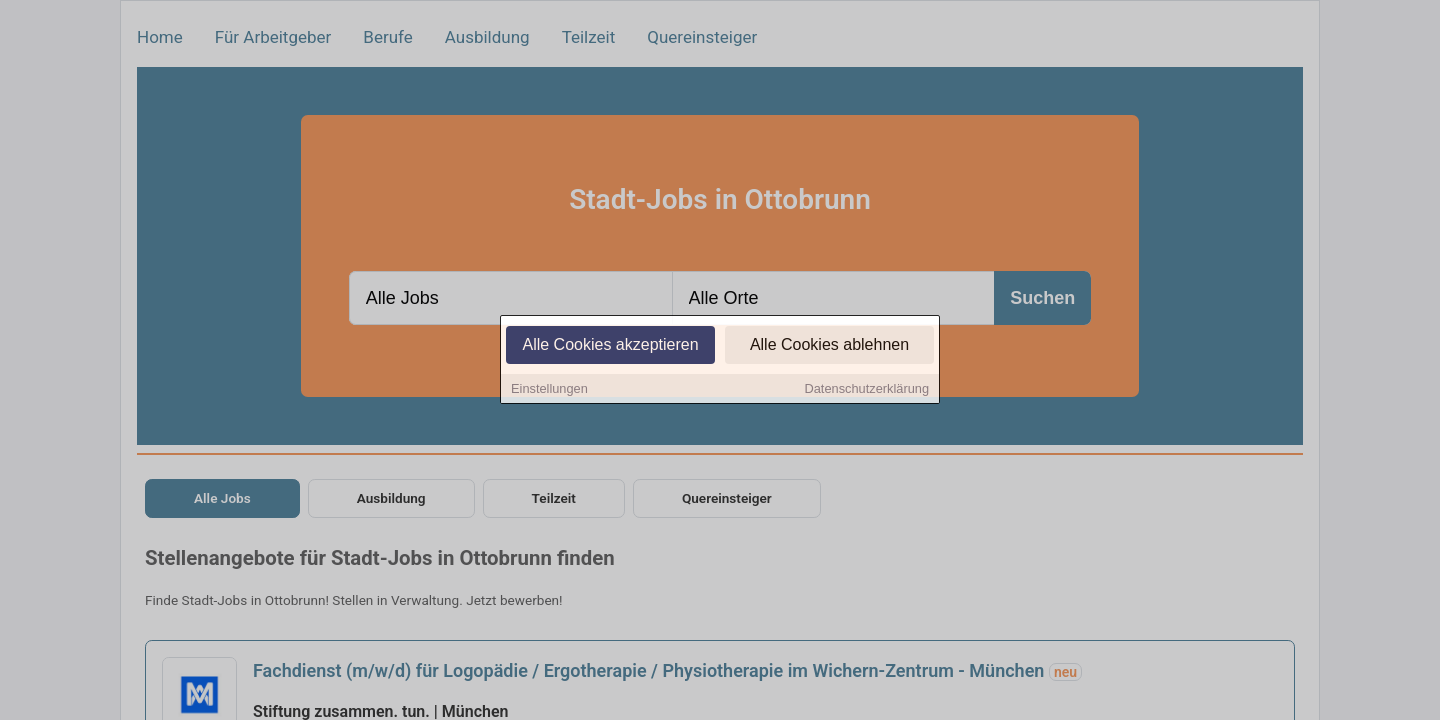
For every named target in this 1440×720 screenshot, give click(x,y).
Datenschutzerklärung (867, 389)
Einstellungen (549, 389)
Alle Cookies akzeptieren (610, 345)
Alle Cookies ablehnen (829, 345)
